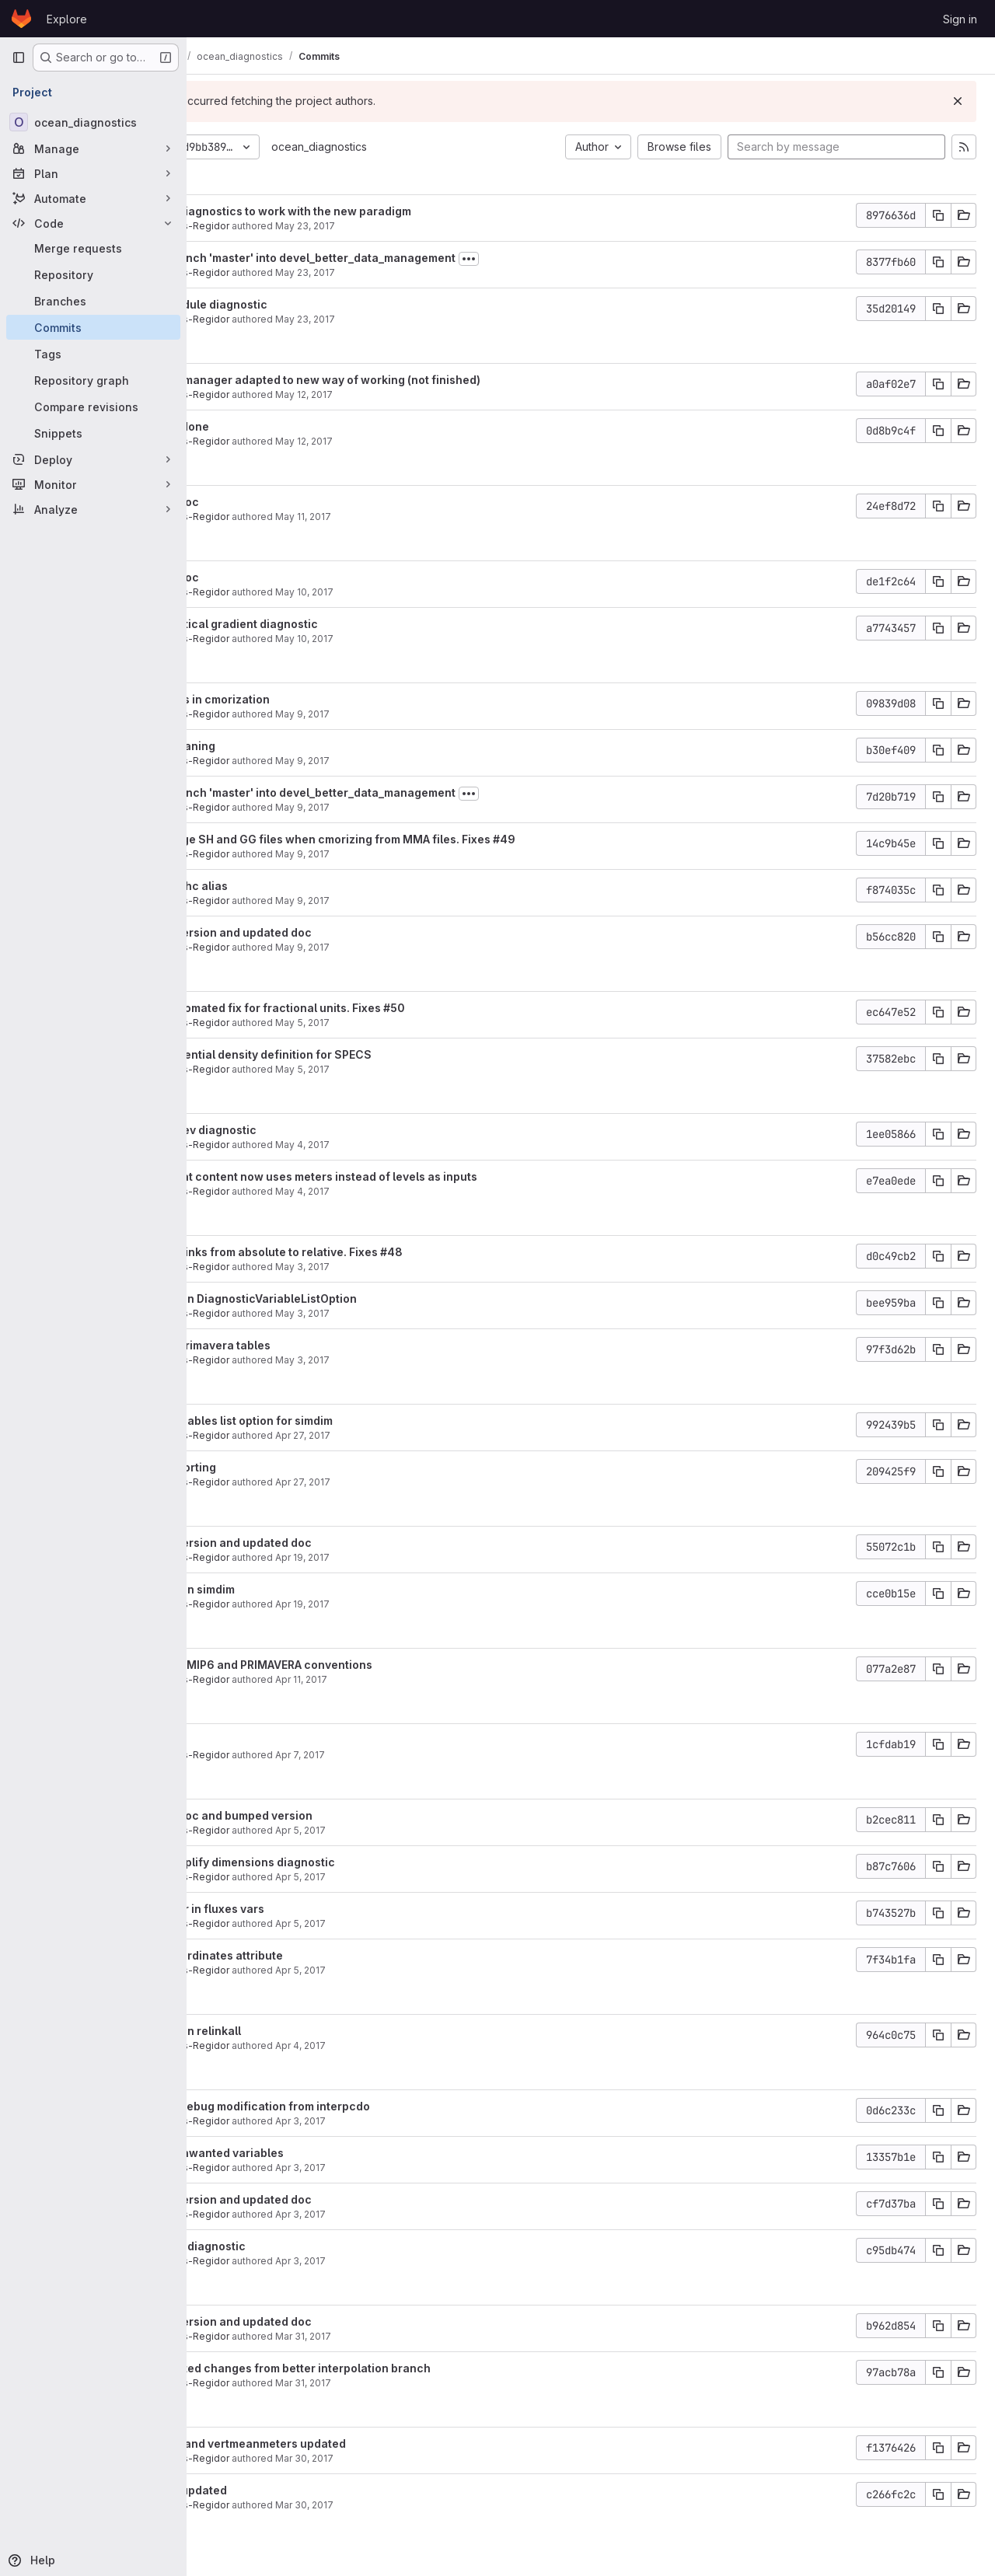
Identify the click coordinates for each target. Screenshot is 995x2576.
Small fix (259, 1740)
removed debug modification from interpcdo (356, 2106)
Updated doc (271, 501)
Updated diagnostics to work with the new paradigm (377, 211)
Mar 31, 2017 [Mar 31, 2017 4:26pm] (410, 2336)
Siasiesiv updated (285, 2490)
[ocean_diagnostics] (93, 122)
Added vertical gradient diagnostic (330, 623)
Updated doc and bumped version (328, 1815)
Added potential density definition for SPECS (357, 1054)
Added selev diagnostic (300, 1129)
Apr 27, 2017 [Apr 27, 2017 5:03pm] (410, 1482)
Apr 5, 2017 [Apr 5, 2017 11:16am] (407, 1970)
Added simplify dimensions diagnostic (339, 1862)
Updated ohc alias (285, 885)
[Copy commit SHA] (938, 215)
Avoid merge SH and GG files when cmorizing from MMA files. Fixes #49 (429, 839)
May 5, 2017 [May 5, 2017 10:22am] (409, 1069)
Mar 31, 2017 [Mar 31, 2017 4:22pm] (410, 2383)
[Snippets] (93, 433)
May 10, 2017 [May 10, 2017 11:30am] (411, 638)
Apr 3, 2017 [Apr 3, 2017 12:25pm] (407, 2214)
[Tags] (93, 353)
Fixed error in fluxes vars (304, 1908)
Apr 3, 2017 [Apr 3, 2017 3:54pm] (407, 2121)
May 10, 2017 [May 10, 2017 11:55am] (411, 592)
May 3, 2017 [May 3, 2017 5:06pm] (409, 1360)
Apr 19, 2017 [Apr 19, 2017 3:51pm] (409, 1604)
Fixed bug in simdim (289, 1589)
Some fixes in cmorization (306, 699)
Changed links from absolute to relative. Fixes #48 (373, 1251)
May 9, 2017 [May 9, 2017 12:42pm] (409, 807)
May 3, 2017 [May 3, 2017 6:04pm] (409, 1266)
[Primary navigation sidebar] (18, 57)
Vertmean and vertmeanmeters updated (344, 2443)
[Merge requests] (93, 248)
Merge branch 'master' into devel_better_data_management (399, 257)
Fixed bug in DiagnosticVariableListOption (350, 1298)
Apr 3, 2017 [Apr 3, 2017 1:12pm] (407, 2167)
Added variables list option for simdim (338, 1420)
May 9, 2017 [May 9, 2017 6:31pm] (409, 714)
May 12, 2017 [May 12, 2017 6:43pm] (411, 394)
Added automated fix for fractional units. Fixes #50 (374, 1007)
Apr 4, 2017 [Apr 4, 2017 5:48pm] (407, 2045)
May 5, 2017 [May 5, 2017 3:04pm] (409, 1022)
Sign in (960, 19)
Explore (67, 19)
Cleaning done (276, 426)
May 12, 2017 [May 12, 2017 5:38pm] (411, 441)
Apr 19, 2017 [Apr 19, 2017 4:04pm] (409, 1557)
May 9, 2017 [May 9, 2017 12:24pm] (409, 854)
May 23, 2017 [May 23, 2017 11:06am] (412, 226)
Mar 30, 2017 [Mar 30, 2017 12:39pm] (411, 2505)
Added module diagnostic (305, 304)
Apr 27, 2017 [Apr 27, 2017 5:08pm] (410, 1435)
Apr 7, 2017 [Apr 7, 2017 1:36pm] (407, 1755)
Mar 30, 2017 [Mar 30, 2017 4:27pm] (411, 2458)
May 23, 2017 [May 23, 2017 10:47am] (412, 319)
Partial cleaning (279, 745)
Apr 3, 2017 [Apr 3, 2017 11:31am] (407, 2261)
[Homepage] (21, 18)
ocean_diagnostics (426, 146)
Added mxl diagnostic (294, 2246)
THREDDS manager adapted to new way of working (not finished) (412, 379)
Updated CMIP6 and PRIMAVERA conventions (358, 1664)
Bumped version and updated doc (327, 932)
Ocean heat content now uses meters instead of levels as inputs (410, 1176)
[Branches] (93, 300)
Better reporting (279, 1467)
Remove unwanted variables (313, 2152)
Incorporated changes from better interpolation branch (387, 2368)
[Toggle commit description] (576, 259)
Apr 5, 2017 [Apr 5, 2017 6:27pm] (407, 1830)
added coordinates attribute (313, 1955)
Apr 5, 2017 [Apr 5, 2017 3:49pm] (407, 1923)
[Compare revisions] (93, 406)
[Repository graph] (93, 380)
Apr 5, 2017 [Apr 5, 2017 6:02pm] (407, 1877)
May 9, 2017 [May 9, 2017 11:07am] (409, 900)
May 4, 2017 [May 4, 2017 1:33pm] (409, 1191)
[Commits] (93, 327)
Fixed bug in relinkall (292, 2030)
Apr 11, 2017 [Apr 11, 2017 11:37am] (408, 1679)
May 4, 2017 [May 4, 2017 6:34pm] (409, 1144)
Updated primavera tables (307, 1345)
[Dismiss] (957, 101)
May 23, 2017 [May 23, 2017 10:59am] (412, 272)
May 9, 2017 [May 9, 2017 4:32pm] (409, 760)
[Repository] (93, 274)
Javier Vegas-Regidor (286, 226)
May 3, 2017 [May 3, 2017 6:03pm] (409, 1313)
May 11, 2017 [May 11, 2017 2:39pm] (410, 516)
